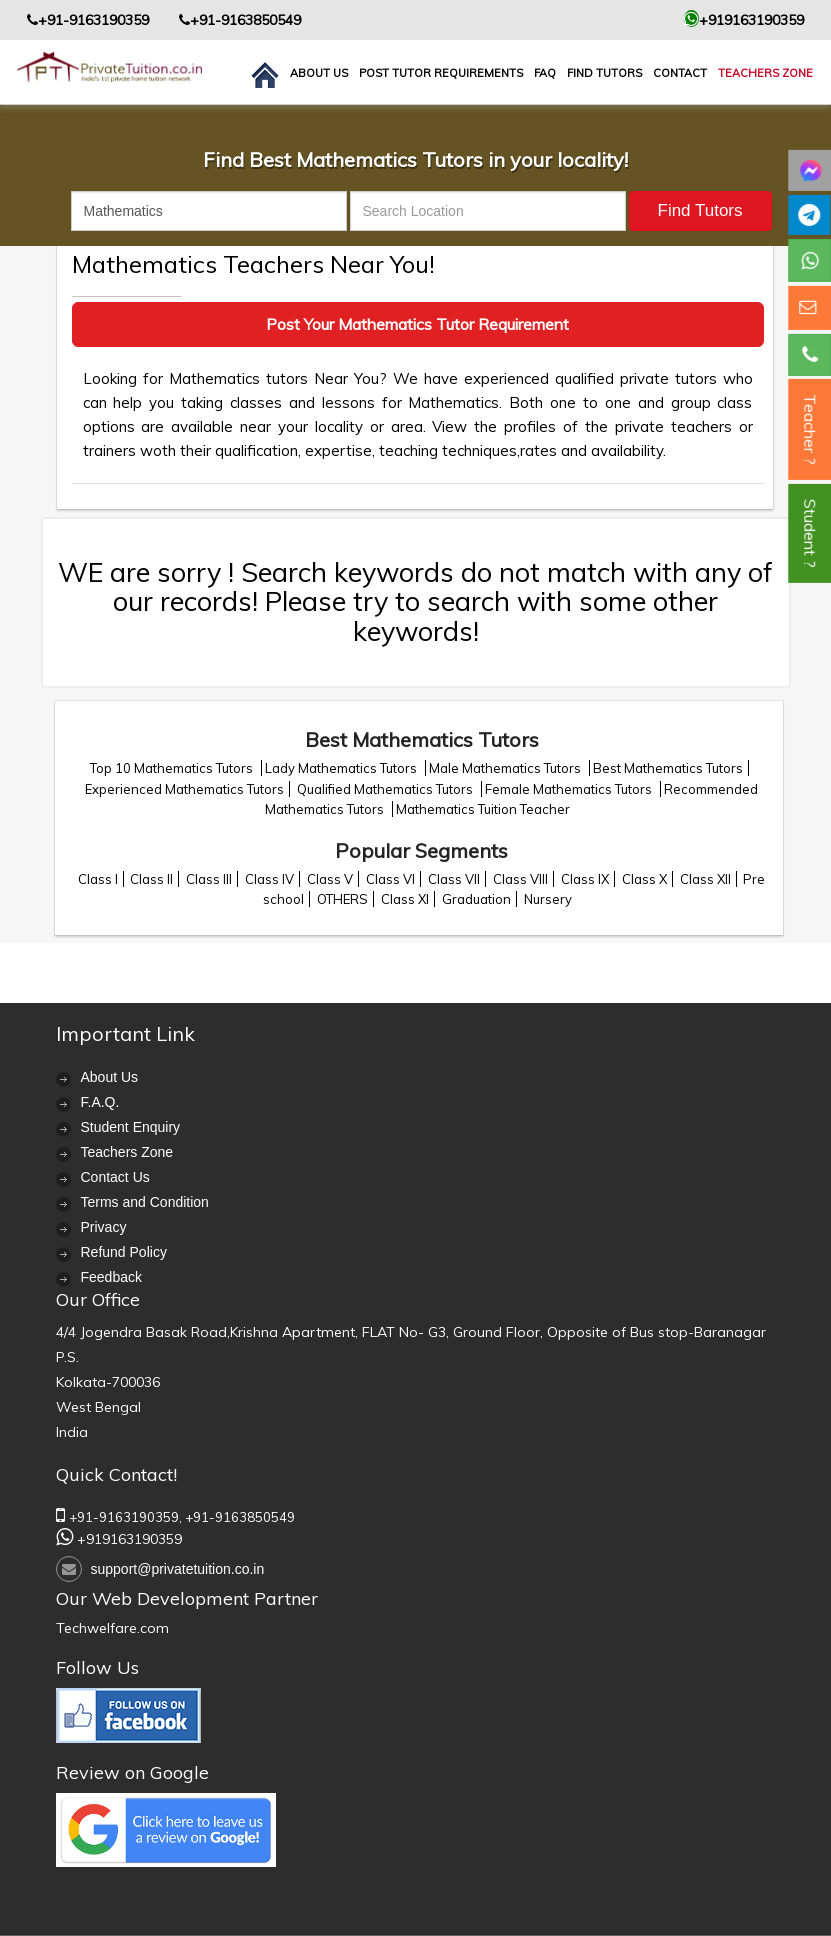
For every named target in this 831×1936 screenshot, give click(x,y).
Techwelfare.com (112, 1628)
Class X (644, 879)
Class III (209, 879)
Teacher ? (810, 429)
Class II (151, 879)
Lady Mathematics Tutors (342, 768)
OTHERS (342, 899)
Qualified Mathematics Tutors (386, 789)
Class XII (705, 879)
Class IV (269, 879)
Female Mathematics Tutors (570, 789)
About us (319, 73)
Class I (98, 879)
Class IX (585, 879)
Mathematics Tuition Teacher (483, 809)
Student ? (810, 533)
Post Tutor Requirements (441, 73)
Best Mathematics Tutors (668, 768)
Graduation (476, 899)
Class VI (390, 879)
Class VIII (520, 879)
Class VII (454, 879)
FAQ (545, 73)
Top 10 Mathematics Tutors (173, 768)
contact (680, 73)
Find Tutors (604, 73)
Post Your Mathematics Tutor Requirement (417, 324)
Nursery (548, 899)
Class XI (405, 899)
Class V (330, 879)
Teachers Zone (765, 73)
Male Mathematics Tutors (506, 768)
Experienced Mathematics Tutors (184, 789)
